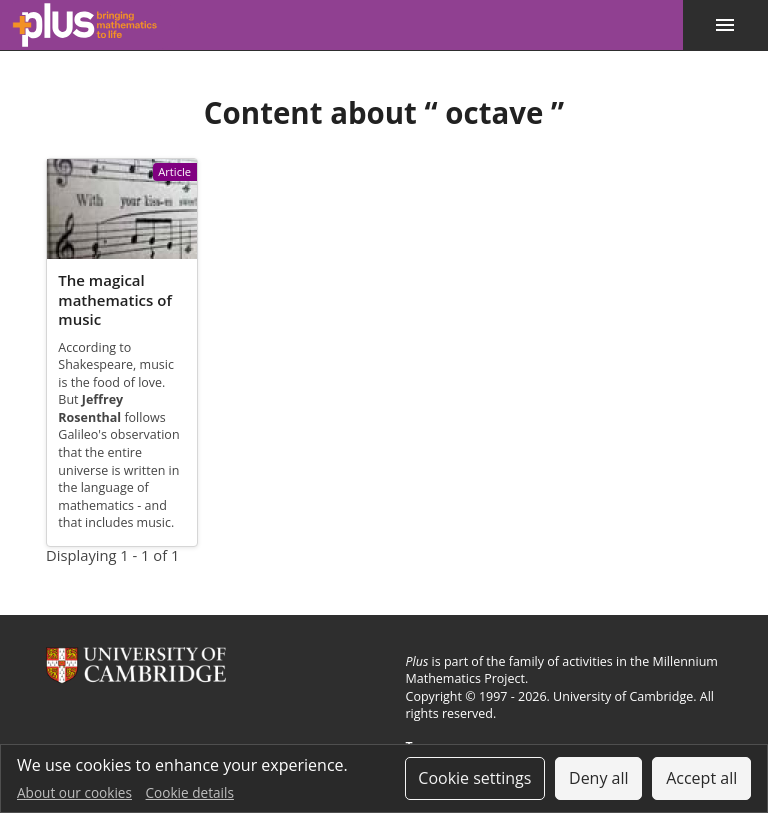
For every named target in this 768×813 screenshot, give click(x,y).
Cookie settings (474, 778)
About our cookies (74, 792)
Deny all (599, 778)
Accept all (701, 778)
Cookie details (190, 792)
